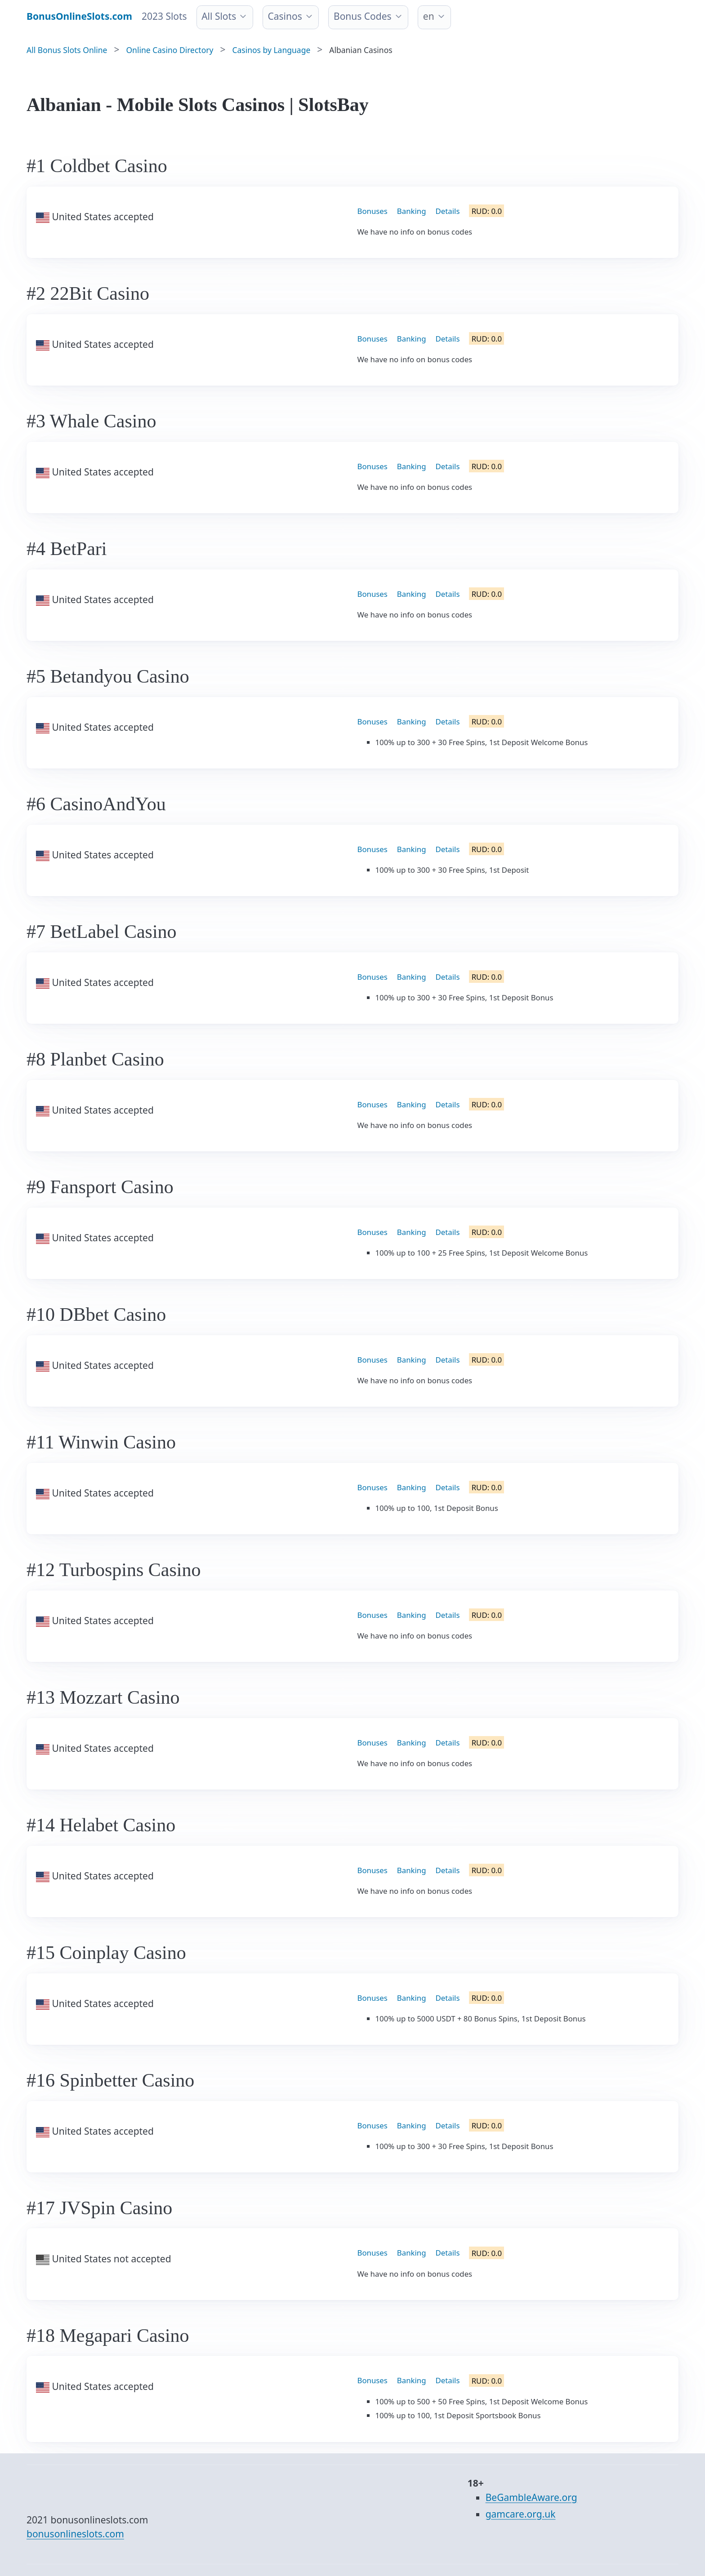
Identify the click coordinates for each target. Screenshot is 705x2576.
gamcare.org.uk (521, 2514)
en (428, 16)
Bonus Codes (363, 16)
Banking (411, 211)
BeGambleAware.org (531, 2497)
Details (448, 211)
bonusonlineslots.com (75, 2533)
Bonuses (372, 211)
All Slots (218, 16)
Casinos (285, 16)
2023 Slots (164, 16)
